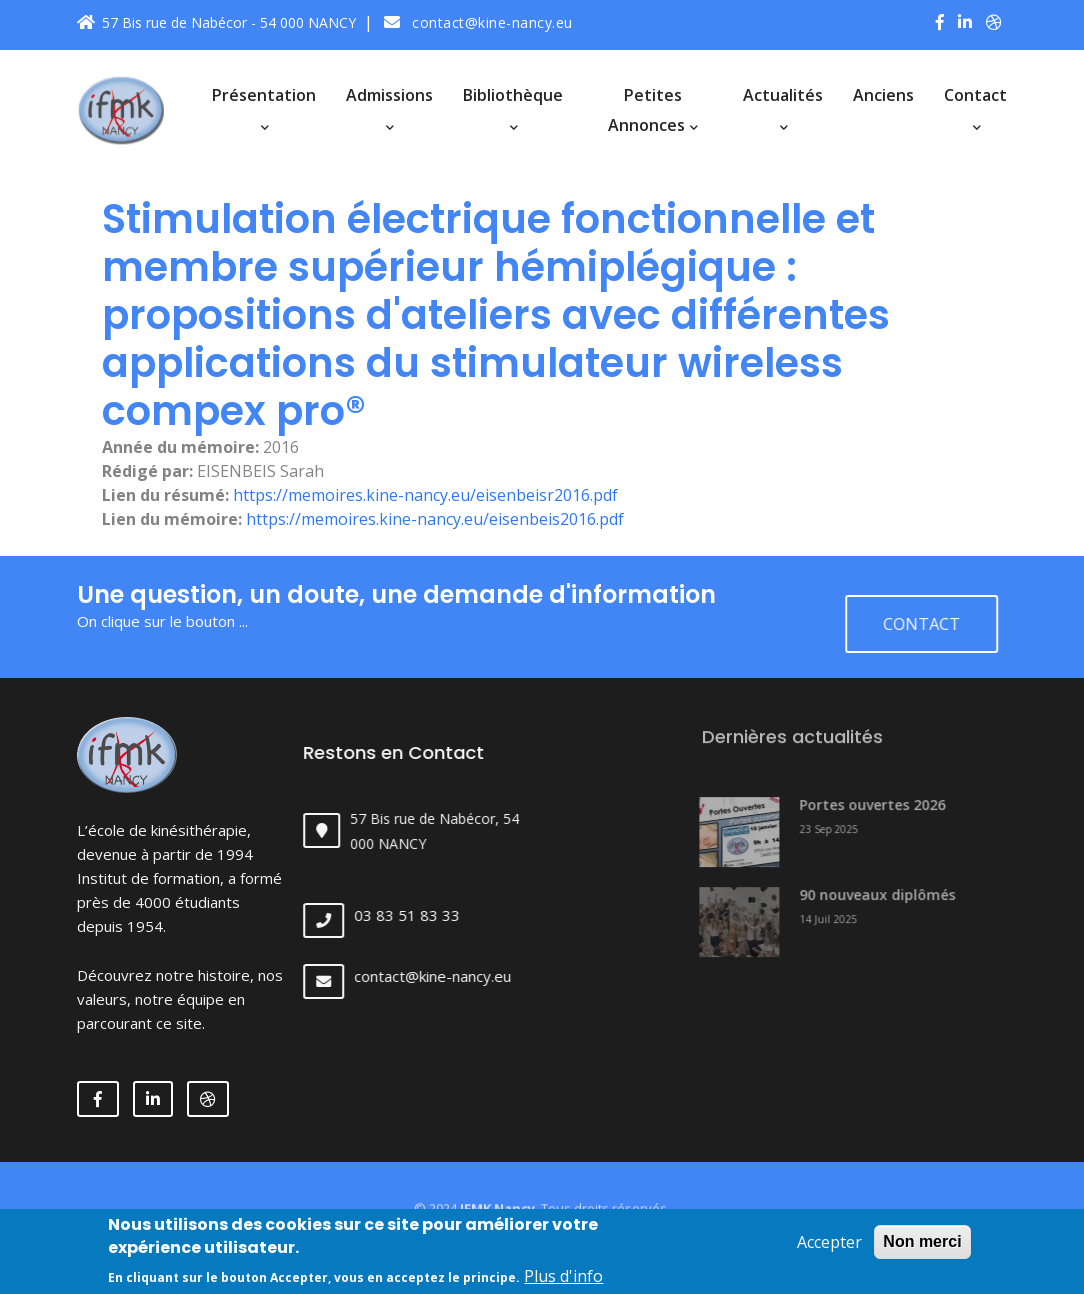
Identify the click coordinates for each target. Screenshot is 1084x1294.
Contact (975, 108)
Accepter (829, 1246)
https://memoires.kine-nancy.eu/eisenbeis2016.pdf (435, 519)
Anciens (883, 95)
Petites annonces (653, 110)
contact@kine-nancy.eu (478, 22)
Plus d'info (563, 1280)
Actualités (783, 108)
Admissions (389, 108)
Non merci (922, 1245)
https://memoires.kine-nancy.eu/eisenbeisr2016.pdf (425, 495)
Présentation (264, 108)
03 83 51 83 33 (426, 915)
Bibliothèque (513, 108)
